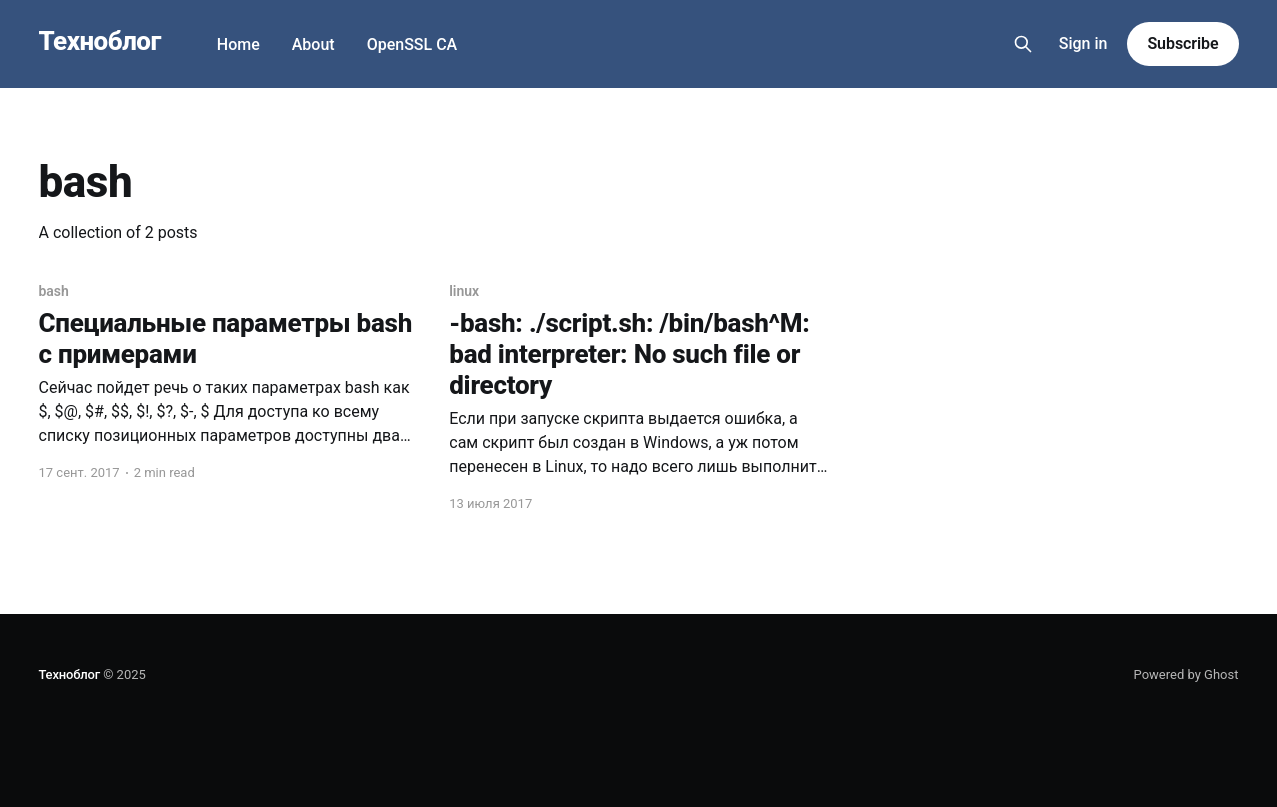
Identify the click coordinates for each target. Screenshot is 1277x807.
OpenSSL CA (412, 44)
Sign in (1083, 43)
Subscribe (1182, 43)
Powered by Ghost (1186, 674)
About (313, 44)
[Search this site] (1023, 44)
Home (238, 44)
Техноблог (100, 41)
